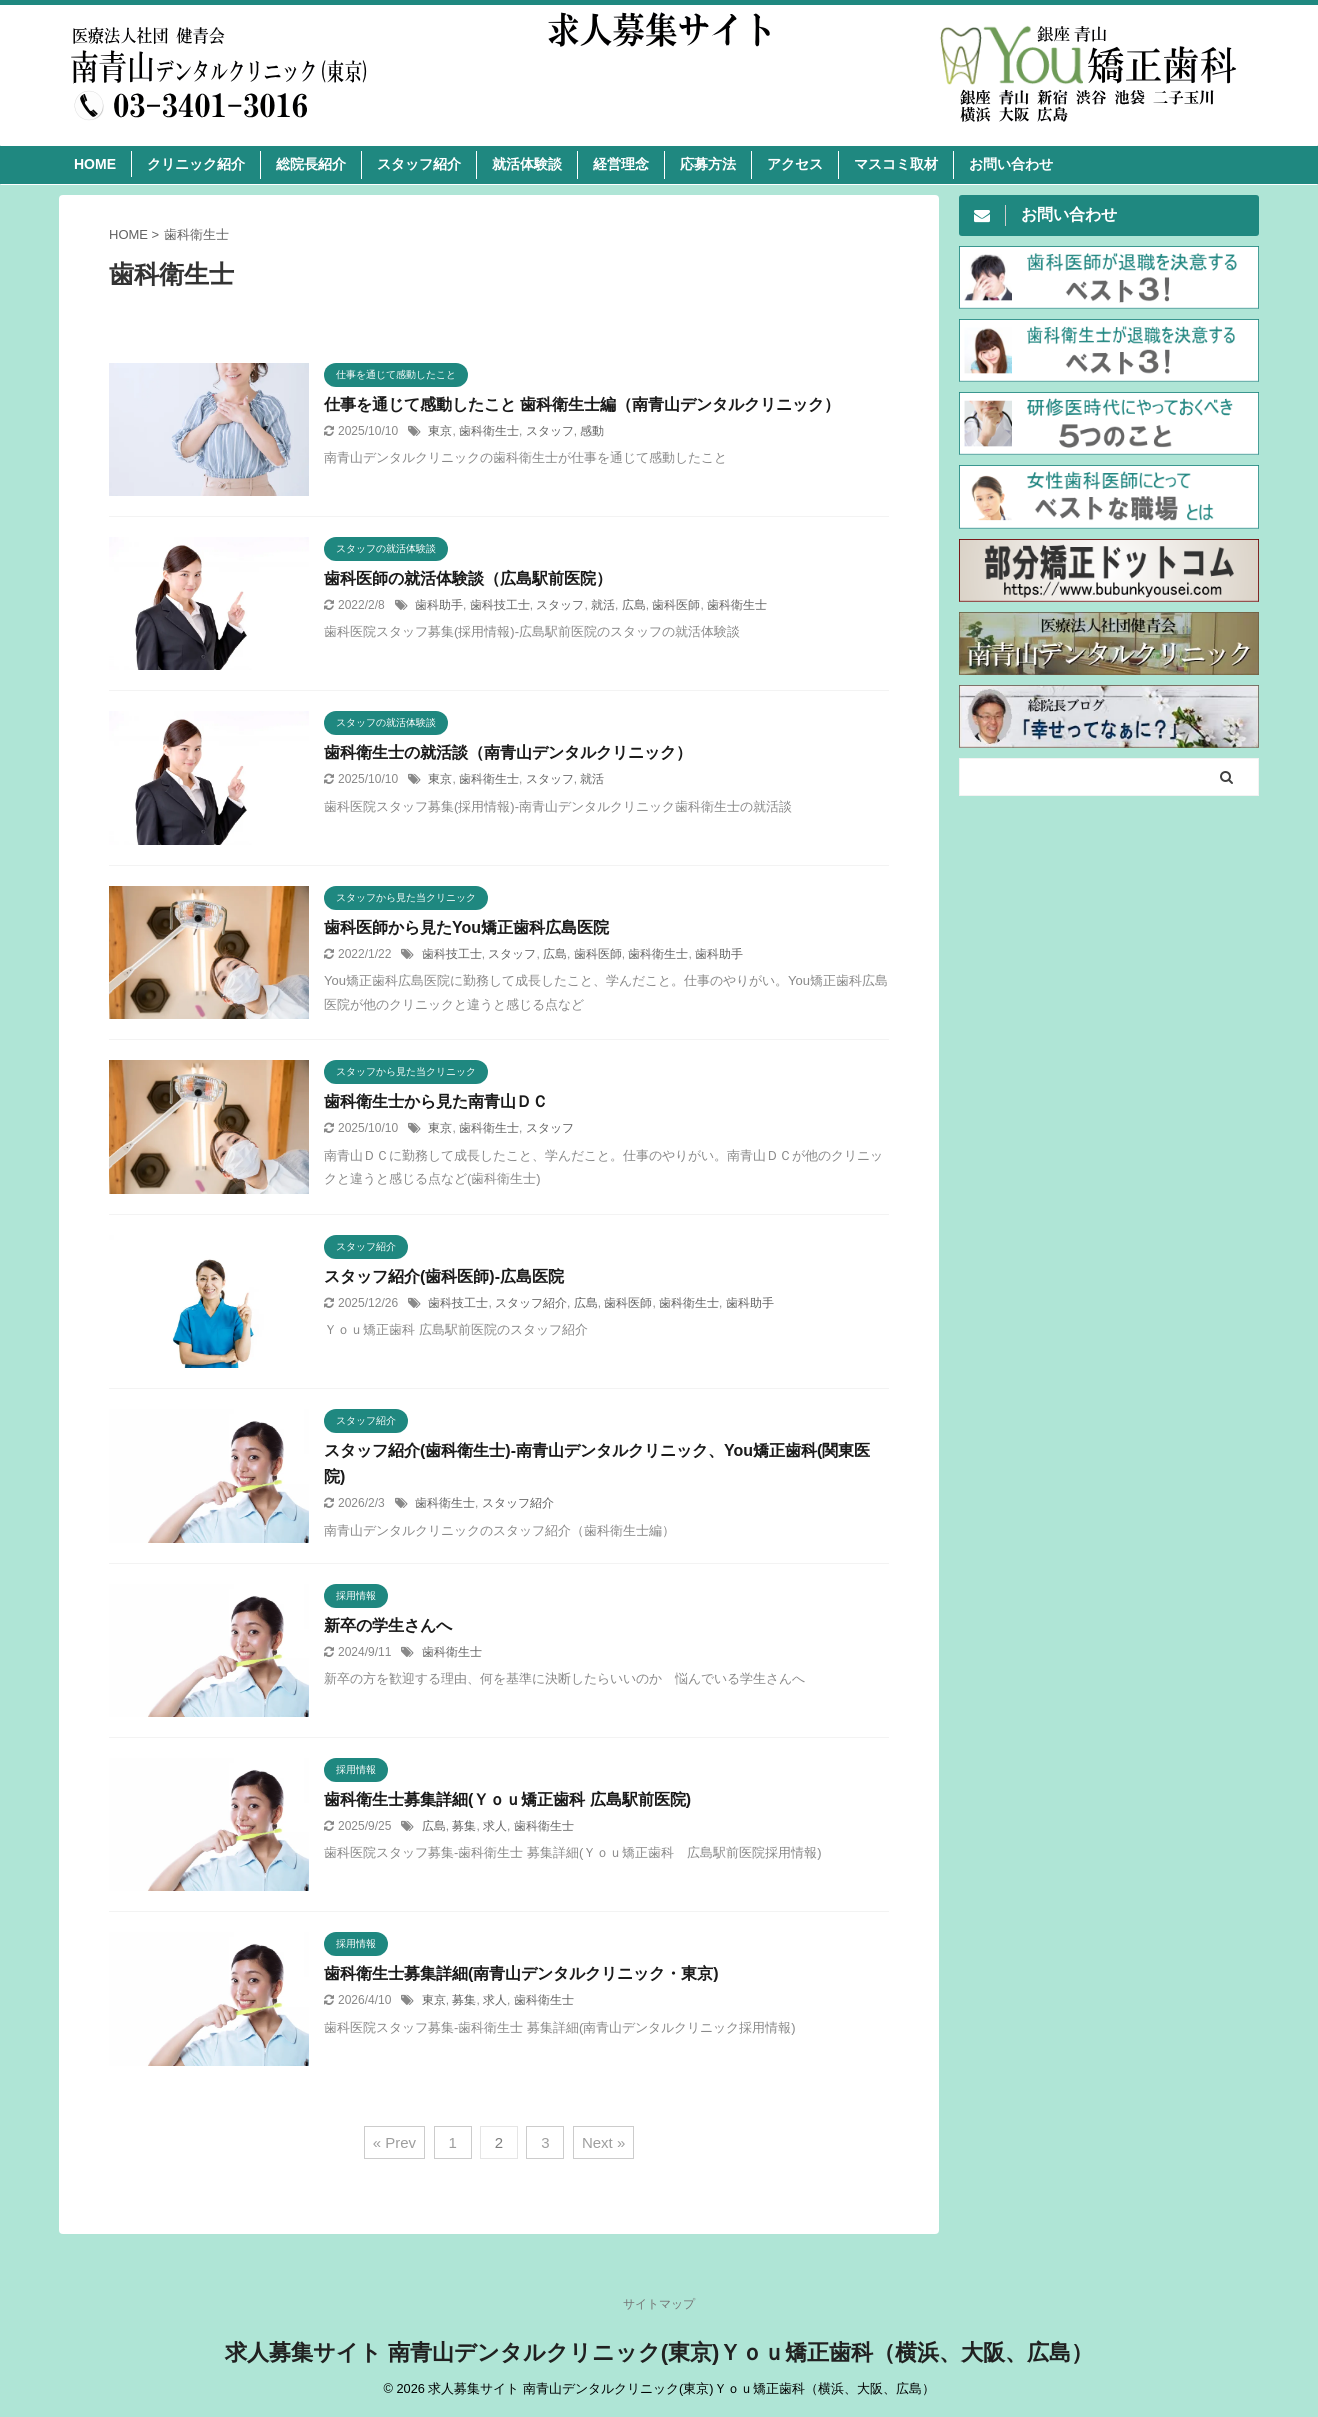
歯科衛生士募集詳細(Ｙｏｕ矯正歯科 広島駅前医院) (507, 1799)
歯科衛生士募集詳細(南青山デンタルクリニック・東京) (521, 1973)
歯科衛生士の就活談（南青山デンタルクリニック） (508, 752)
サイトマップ (659, 2304)
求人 (495, 1826)
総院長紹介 (311, 164)
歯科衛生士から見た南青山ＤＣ (436, 1101)
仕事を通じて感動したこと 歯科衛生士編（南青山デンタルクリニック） (582, 404)
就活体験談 (527, 164)
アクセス (795, 164)
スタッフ (550, 431)
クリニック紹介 (196, 164)
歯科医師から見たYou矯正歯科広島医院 (466, 927)
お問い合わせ (1011, 164)
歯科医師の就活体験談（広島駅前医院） (468, 578)
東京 (440, 431)
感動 (592, 431)
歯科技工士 (500, 605)
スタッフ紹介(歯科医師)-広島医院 (444, 1276)
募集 (464, 1826)
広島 (634, 605)
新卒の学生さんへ (388, 1625)
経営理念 (621, 164)
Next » (603, 2142)
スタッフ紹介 (419, 164)
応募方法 (708, 164)
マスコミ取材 (896, 164)
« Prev (394, 2142)
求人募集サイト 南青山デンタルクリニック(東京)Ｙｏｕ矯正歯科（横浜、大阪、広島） (659, 2352)
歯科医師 (676, 605)
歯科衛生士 (489, 431)
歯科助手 (439, 605)
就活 (603, 605)
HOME (95, 164)
